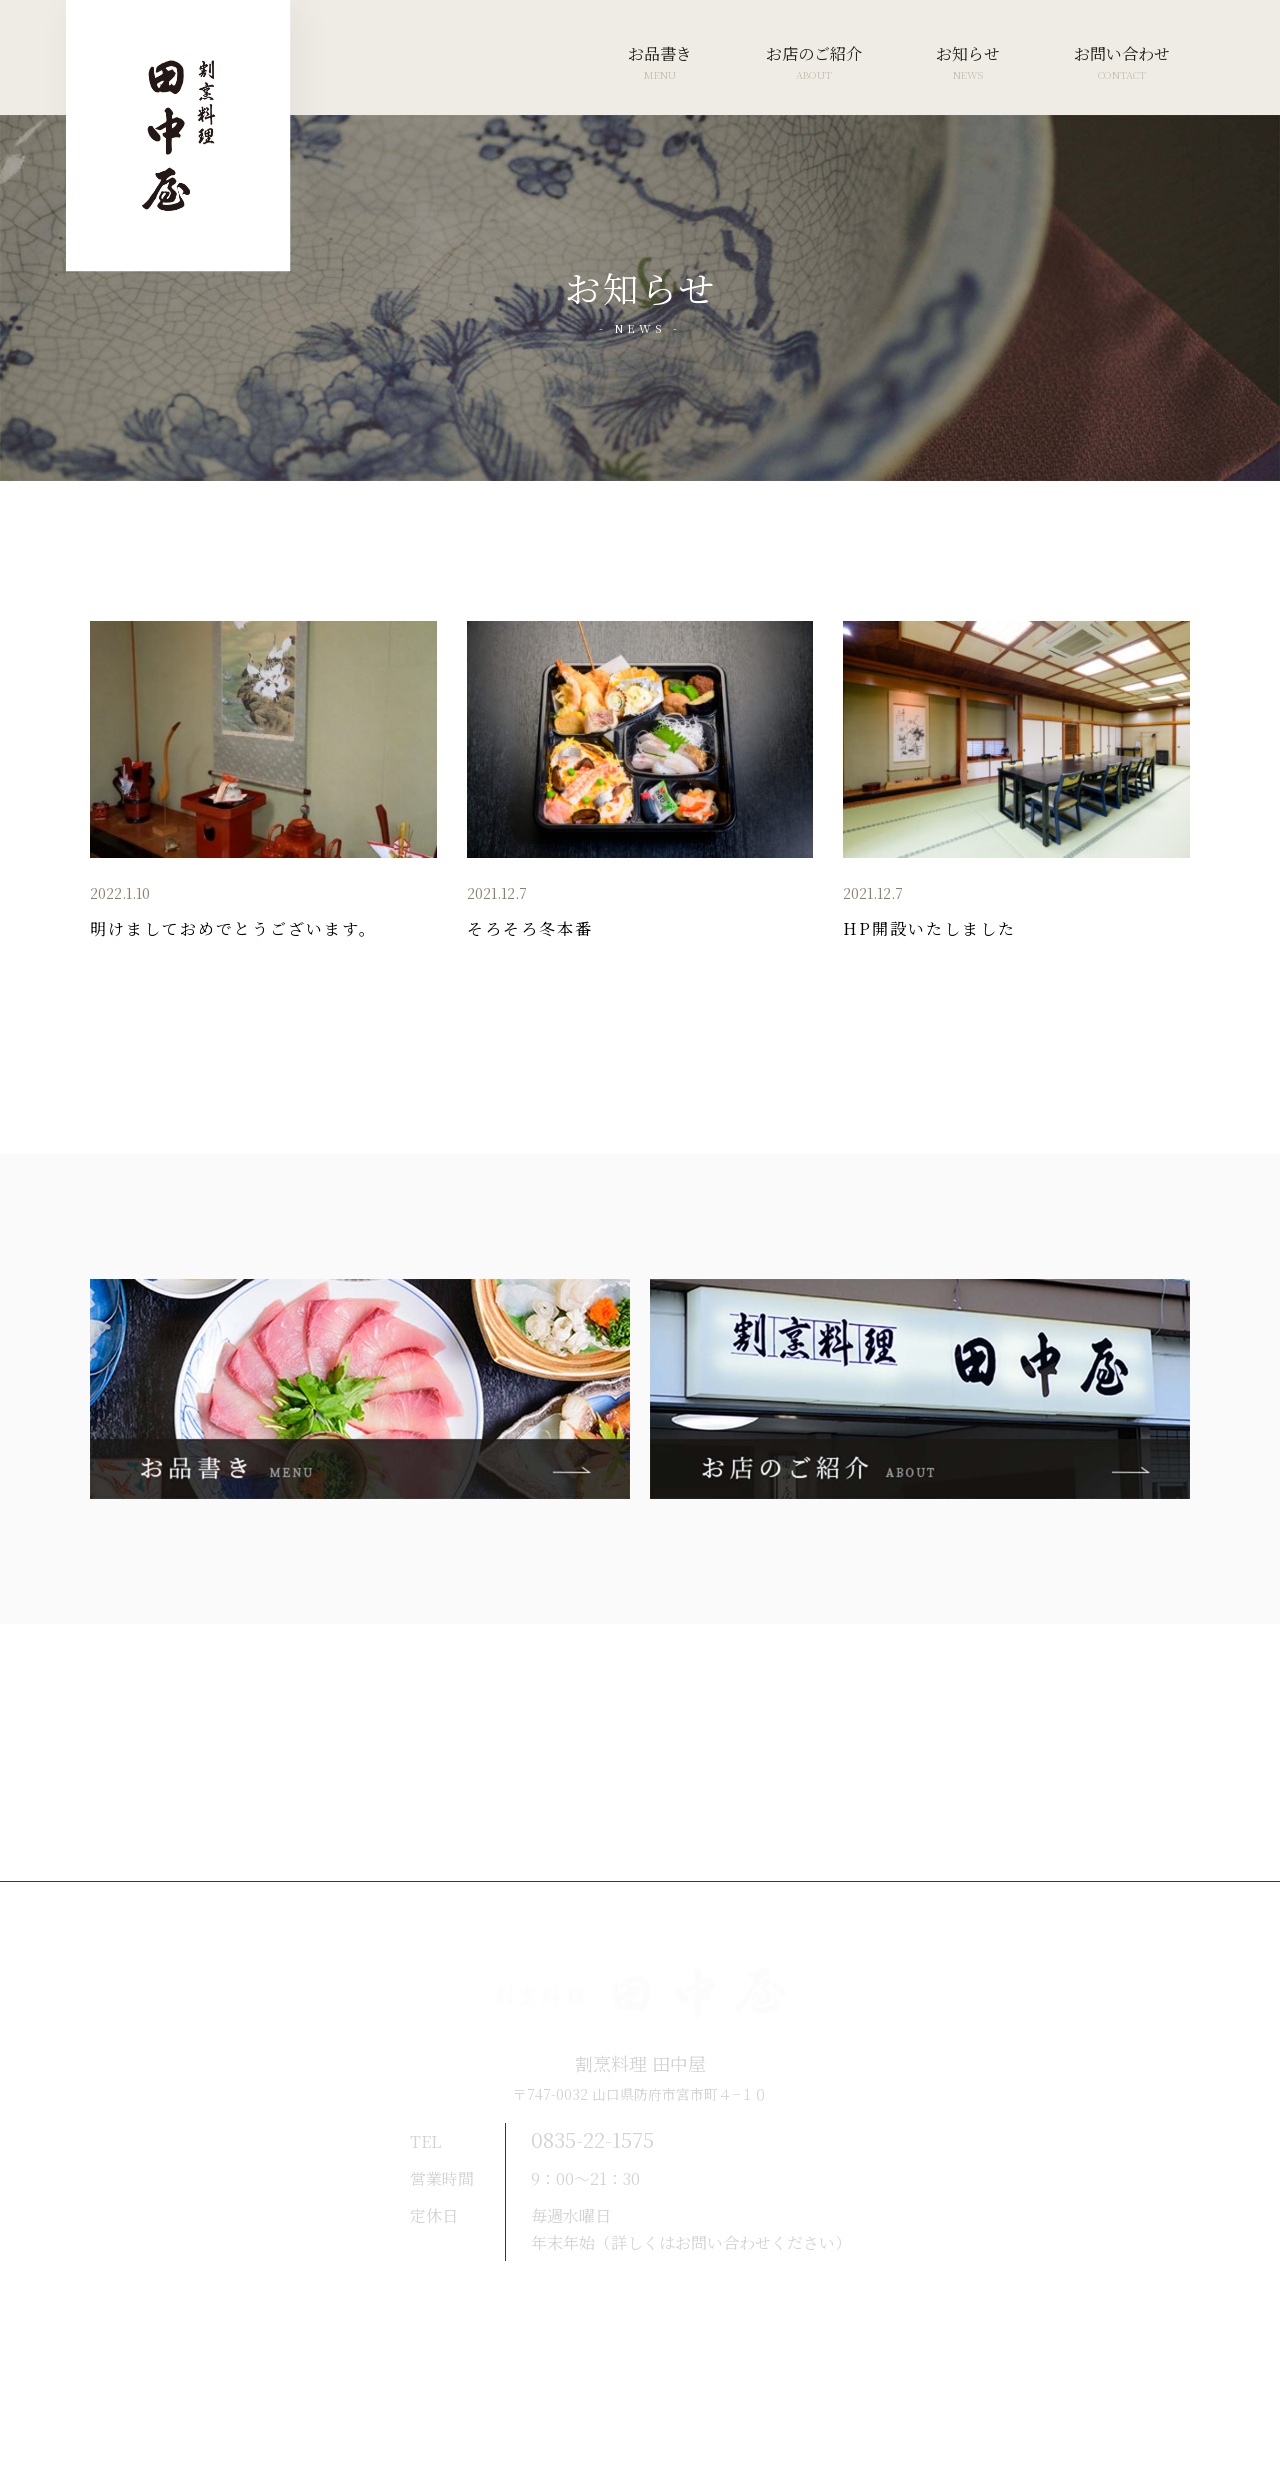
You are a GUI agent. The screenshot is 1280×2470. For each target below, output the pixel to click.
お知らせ (968, 63)
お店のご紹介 (814, 63)
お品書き (660, 63)
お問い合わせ (1122, 63)
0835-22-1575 (604, 2139)
